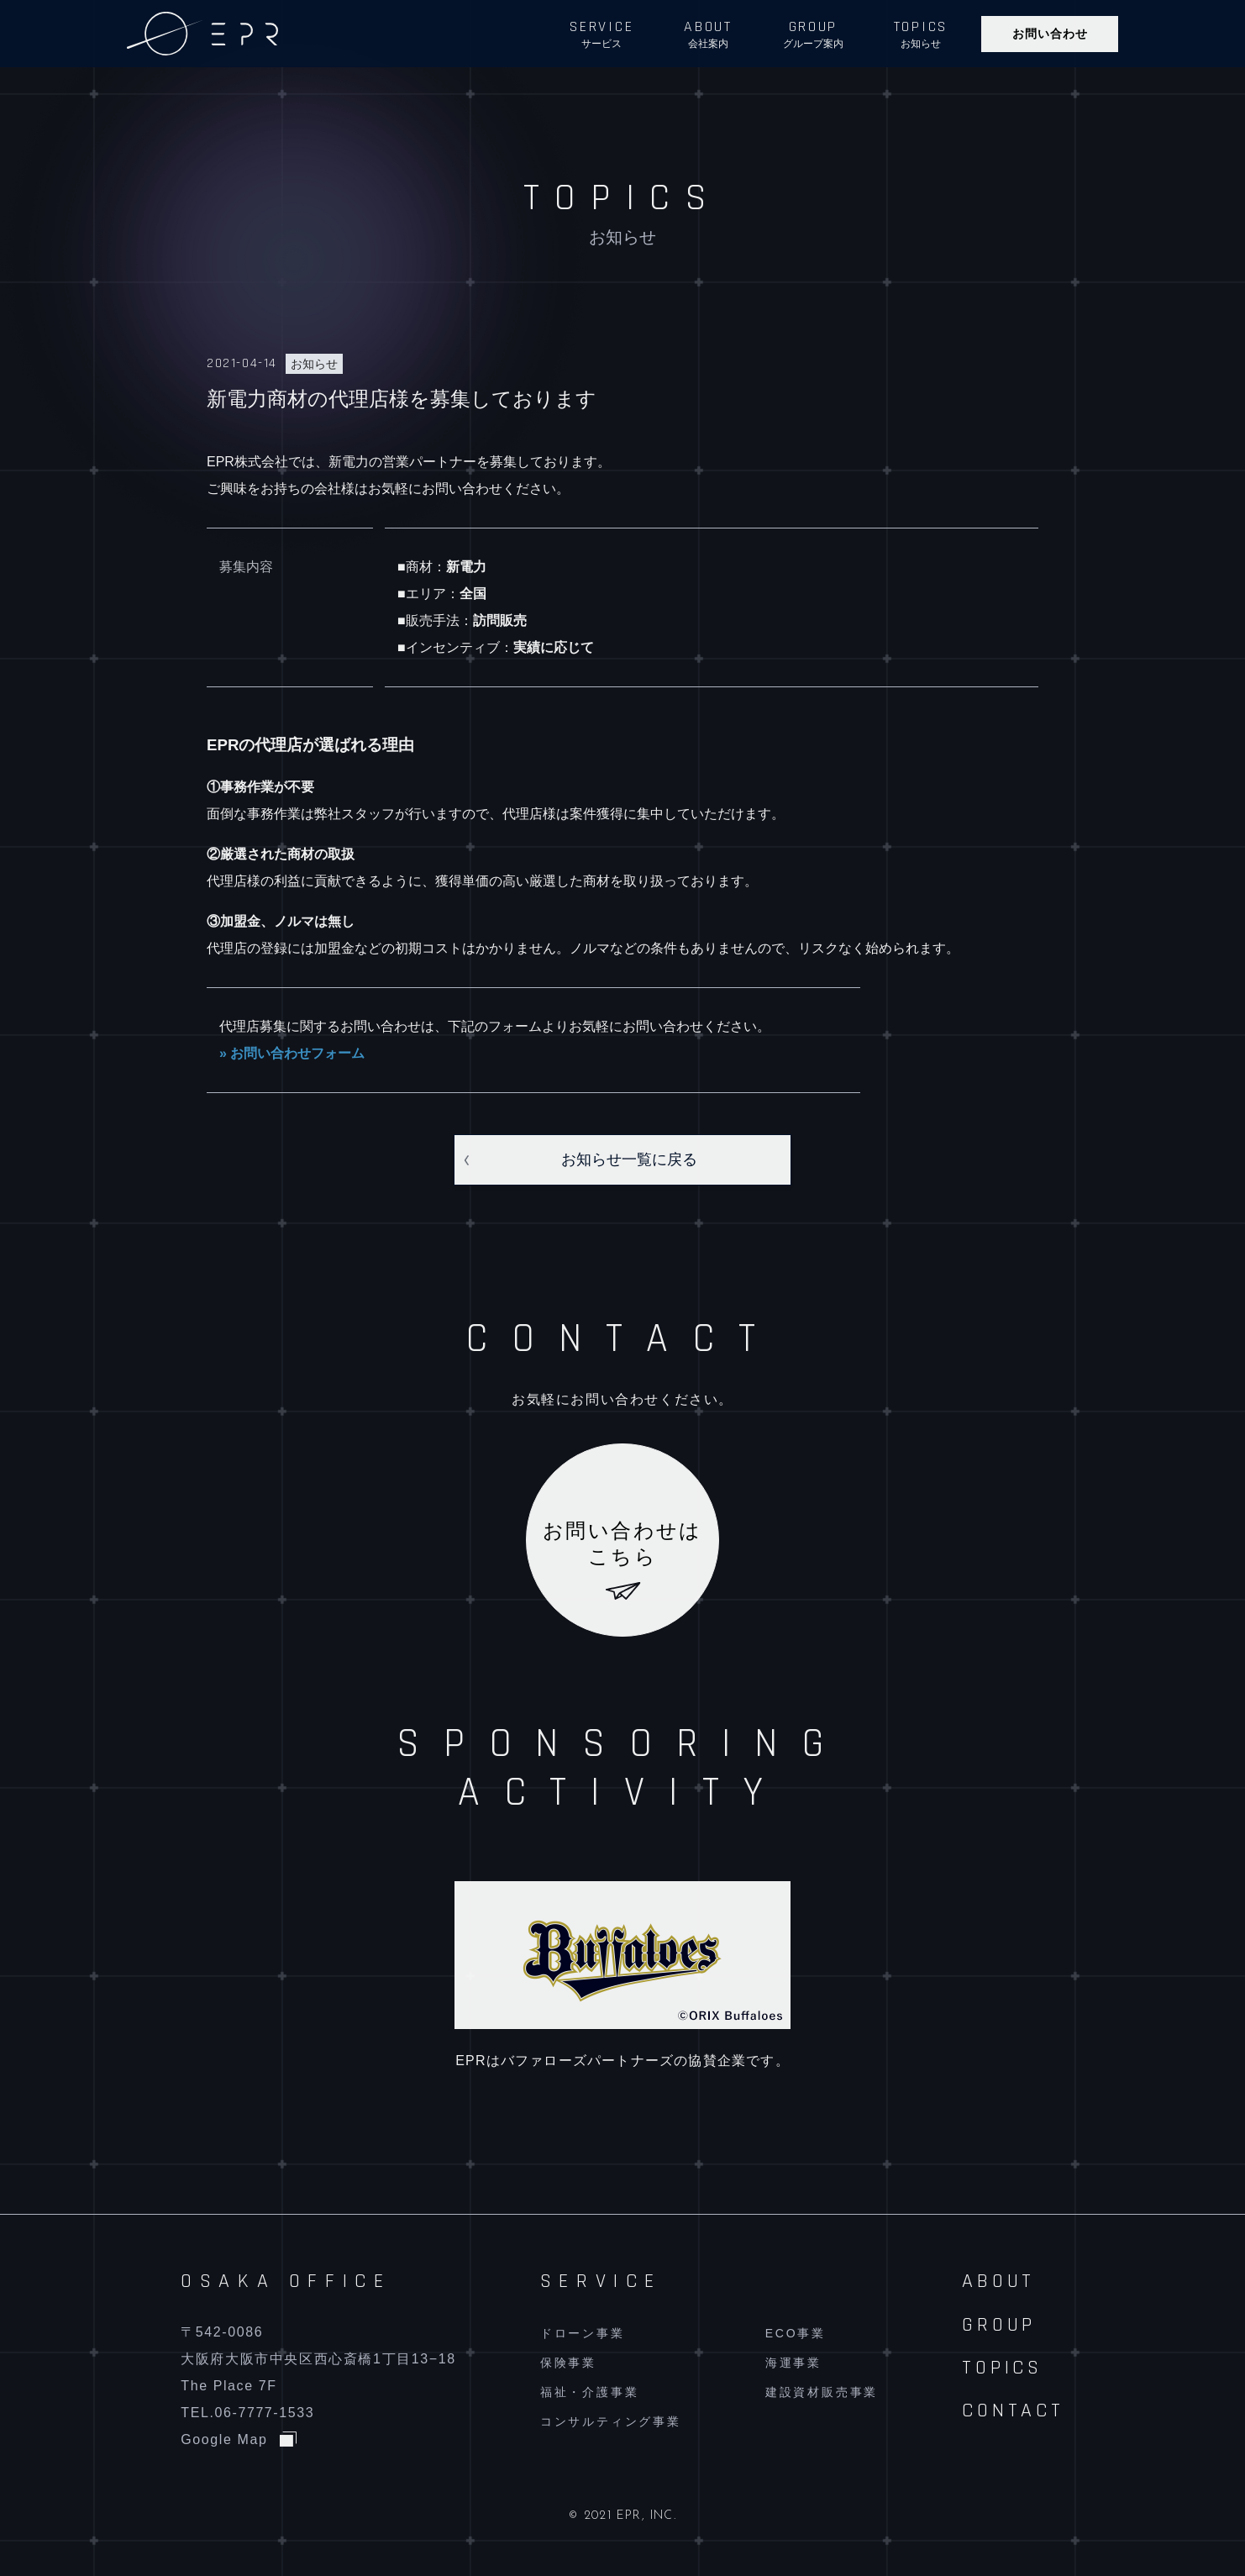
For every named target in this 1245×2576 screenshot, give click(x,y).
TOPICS (1002, 2367)
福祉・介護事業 (589, 2392)
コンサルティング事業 (610, 2421)
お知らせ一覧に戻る (629, 1159)
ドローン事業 (582, 2333)
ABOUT (998, 2281)
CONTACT (1013, 2410)
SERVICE (601, 2281)
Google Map (224, 2439)
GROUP (999, 2324)
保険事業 (568, 2362)
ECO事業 (795, 2333)
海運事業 (793, 2362)
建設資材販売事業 (821, 2392)
